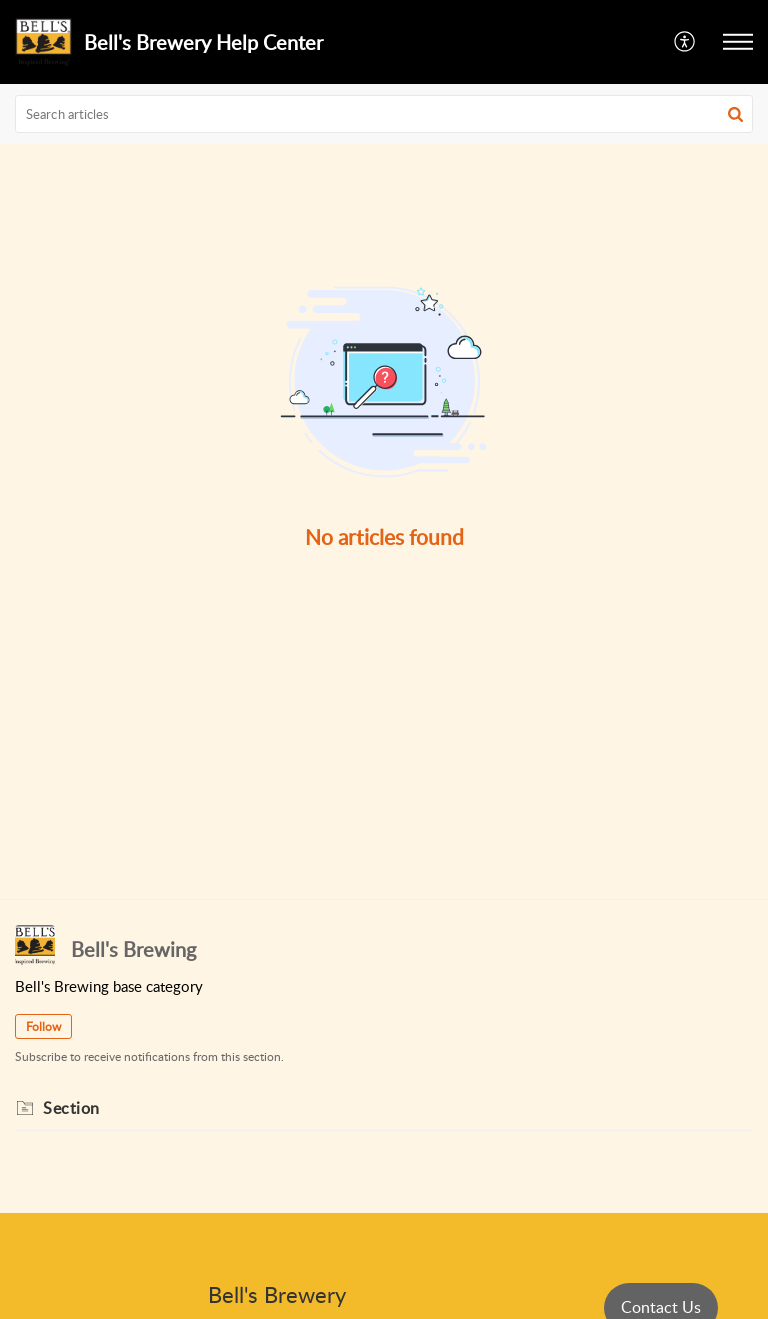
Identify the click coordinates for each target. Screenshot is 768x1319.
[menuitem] (685, 42)
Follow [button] (43, 1026)
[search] (384, 114)
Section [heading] (71, 1108)
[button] (685, 42)
